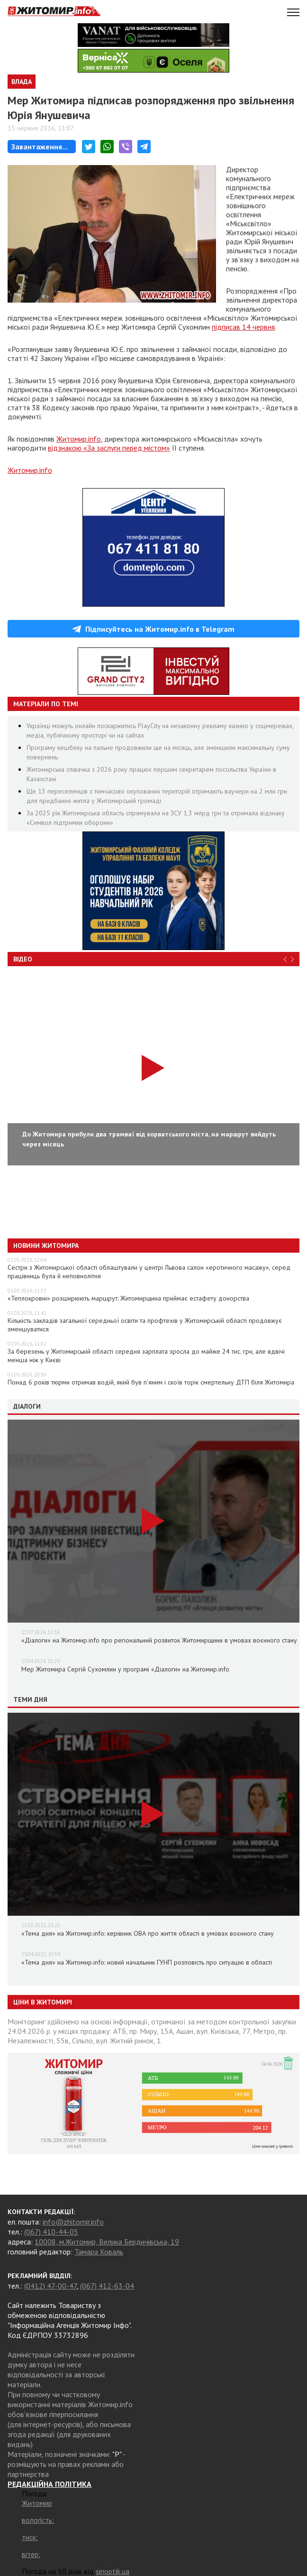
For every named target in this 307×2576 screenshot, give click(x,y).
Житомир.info (78, 438)
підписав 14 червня (243, 327)
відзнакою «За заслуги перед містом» (109, 447)
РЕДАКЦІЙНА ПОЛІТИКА (49, 2484)
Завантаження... (39, 146)
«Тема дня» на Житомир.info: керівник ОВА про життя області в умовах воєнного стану (147, 1933)
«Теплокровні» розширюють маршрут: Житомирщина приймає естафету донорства (128, 1298)
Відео (22, 959)
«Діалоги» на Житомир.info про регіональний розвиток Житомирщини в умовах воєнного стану (159, 1640)
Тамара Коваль (98, 2251)
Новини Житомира (46, 1245)
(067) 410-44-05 (51, 2231)
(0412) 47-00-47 (50, 2285)
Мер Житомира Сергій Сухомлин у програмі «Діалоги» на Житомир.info (125, 1669)
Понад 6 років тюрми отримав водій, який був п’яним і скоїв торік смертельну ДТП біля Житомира (151, 1382)
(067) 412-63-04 (107, 2285)
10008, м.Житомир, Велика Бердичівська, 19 (107, 2241)
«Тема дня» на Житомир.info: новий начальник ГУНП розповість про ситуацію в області (146, 1962)
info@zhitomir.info (73, 2221)
